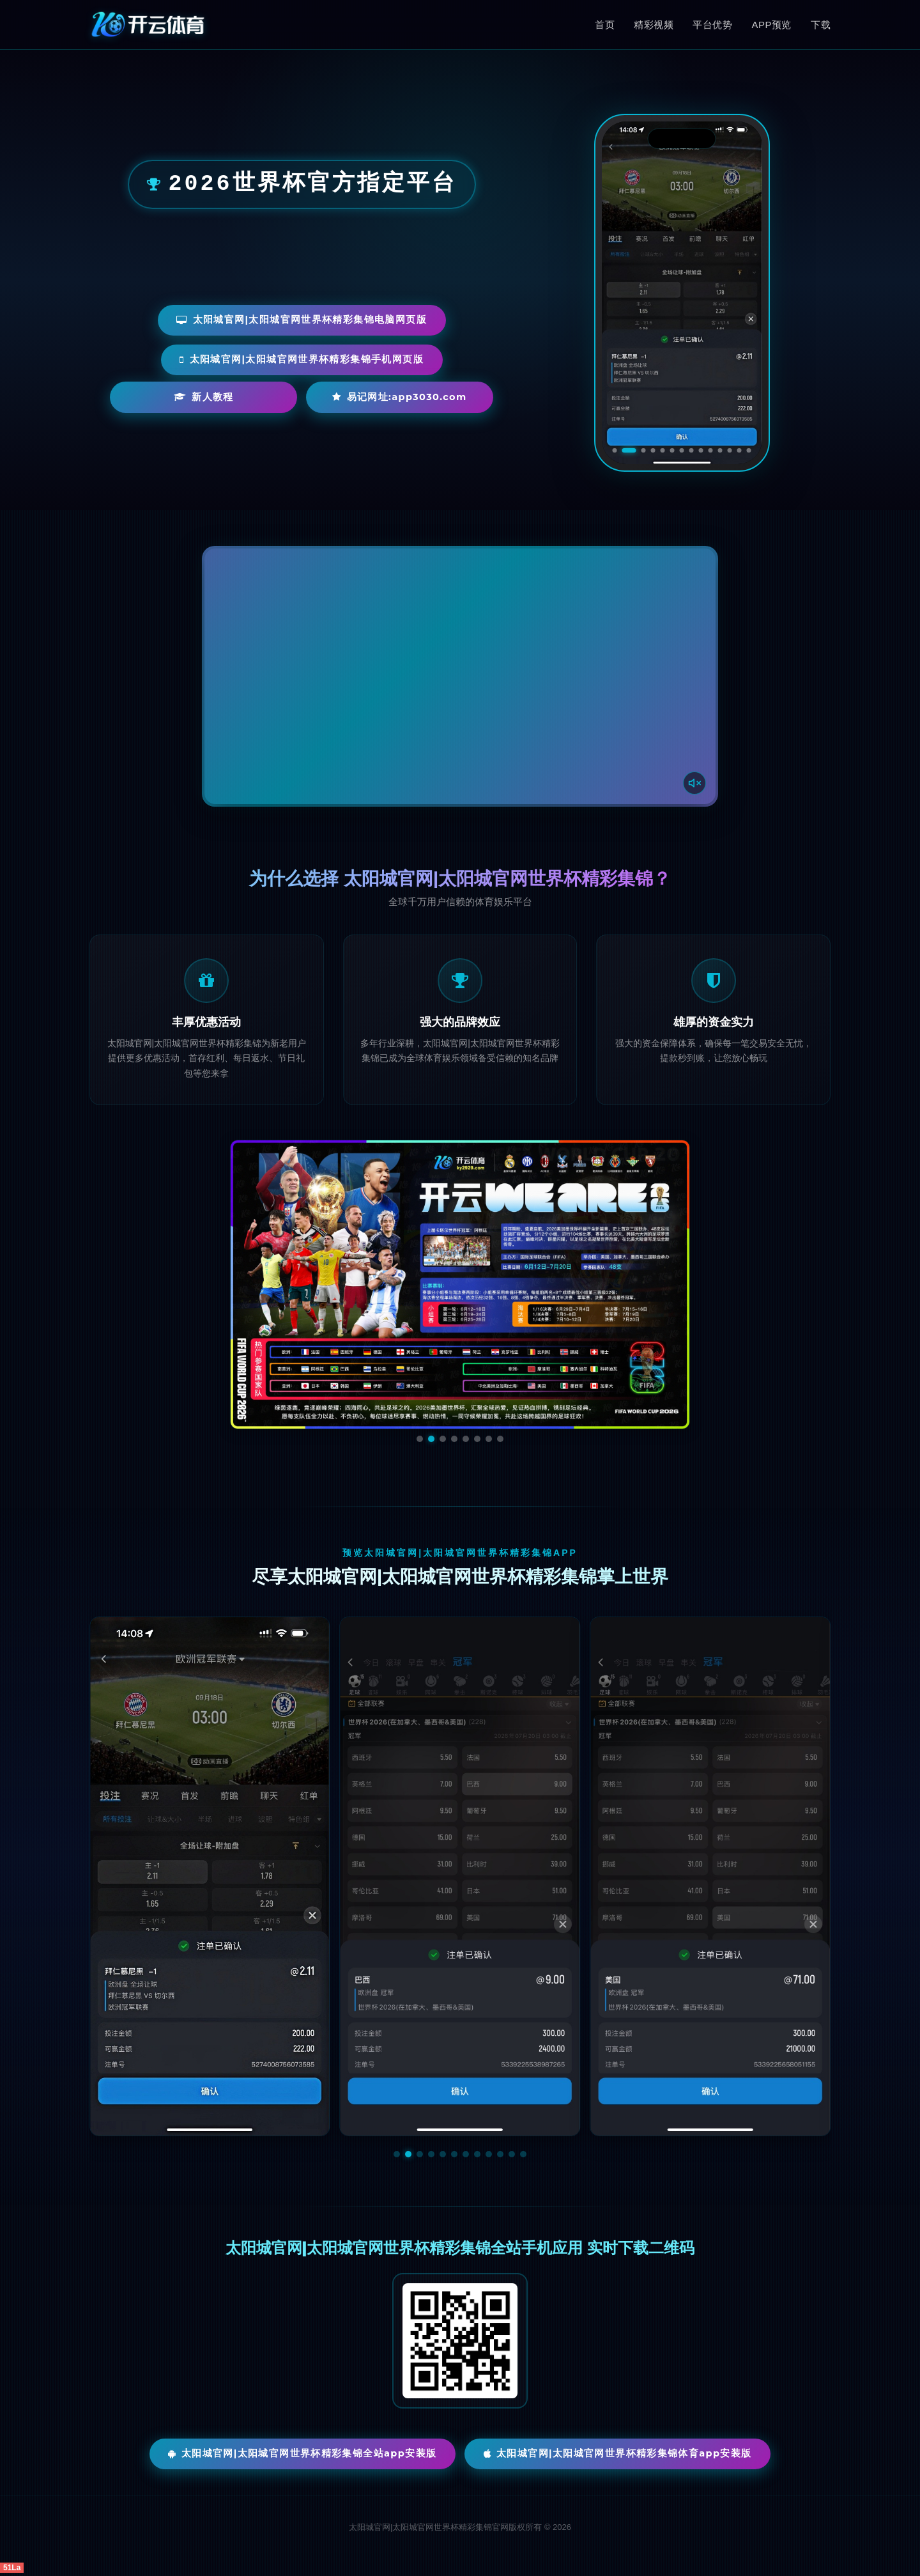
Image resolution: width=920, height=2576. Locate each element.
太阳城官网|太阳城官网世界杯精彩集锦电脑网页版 (302, 319)
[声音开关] (693, 782)
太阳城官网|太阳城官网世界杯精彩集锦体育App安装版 (620, 2454)
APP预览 (771, 24)
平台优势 (712, 24)
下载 (821, 24)
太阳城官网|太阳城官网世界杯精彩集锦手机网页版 (302, 359)
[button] (397, 2154)
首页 (605, 24)
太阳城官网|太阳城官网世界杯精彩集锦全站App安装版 (299, 2454)
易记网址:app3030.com (364, 398)
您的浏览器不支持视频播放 (460, 676)
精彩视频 (653, 24)
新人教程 (207, 398)
